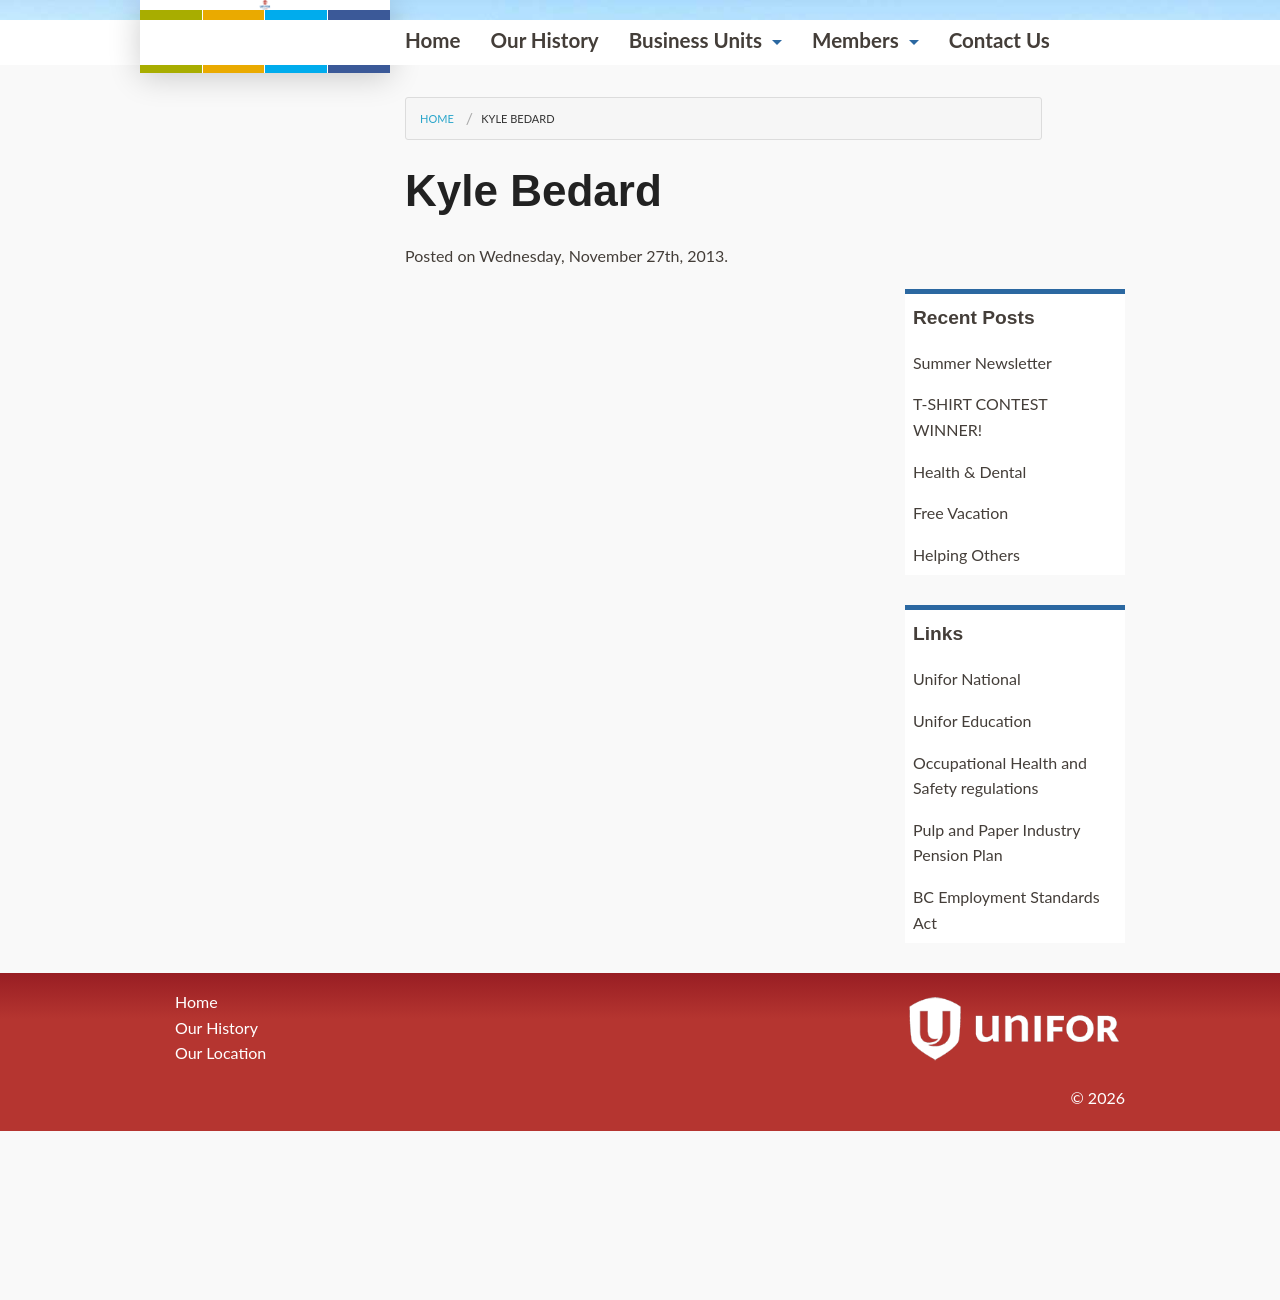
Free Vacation (960, 682)
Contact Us (749, 401)
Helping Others (966, 723)
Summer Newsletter (982, 531)
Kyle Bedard (267, 479)
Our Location (220, 1222)
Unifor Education (972, 889)
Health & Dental (969, 640)
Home (183, 401)
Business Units (445, 401)
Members (605, 401)
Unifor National (967, 848)
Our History (295, 401)
